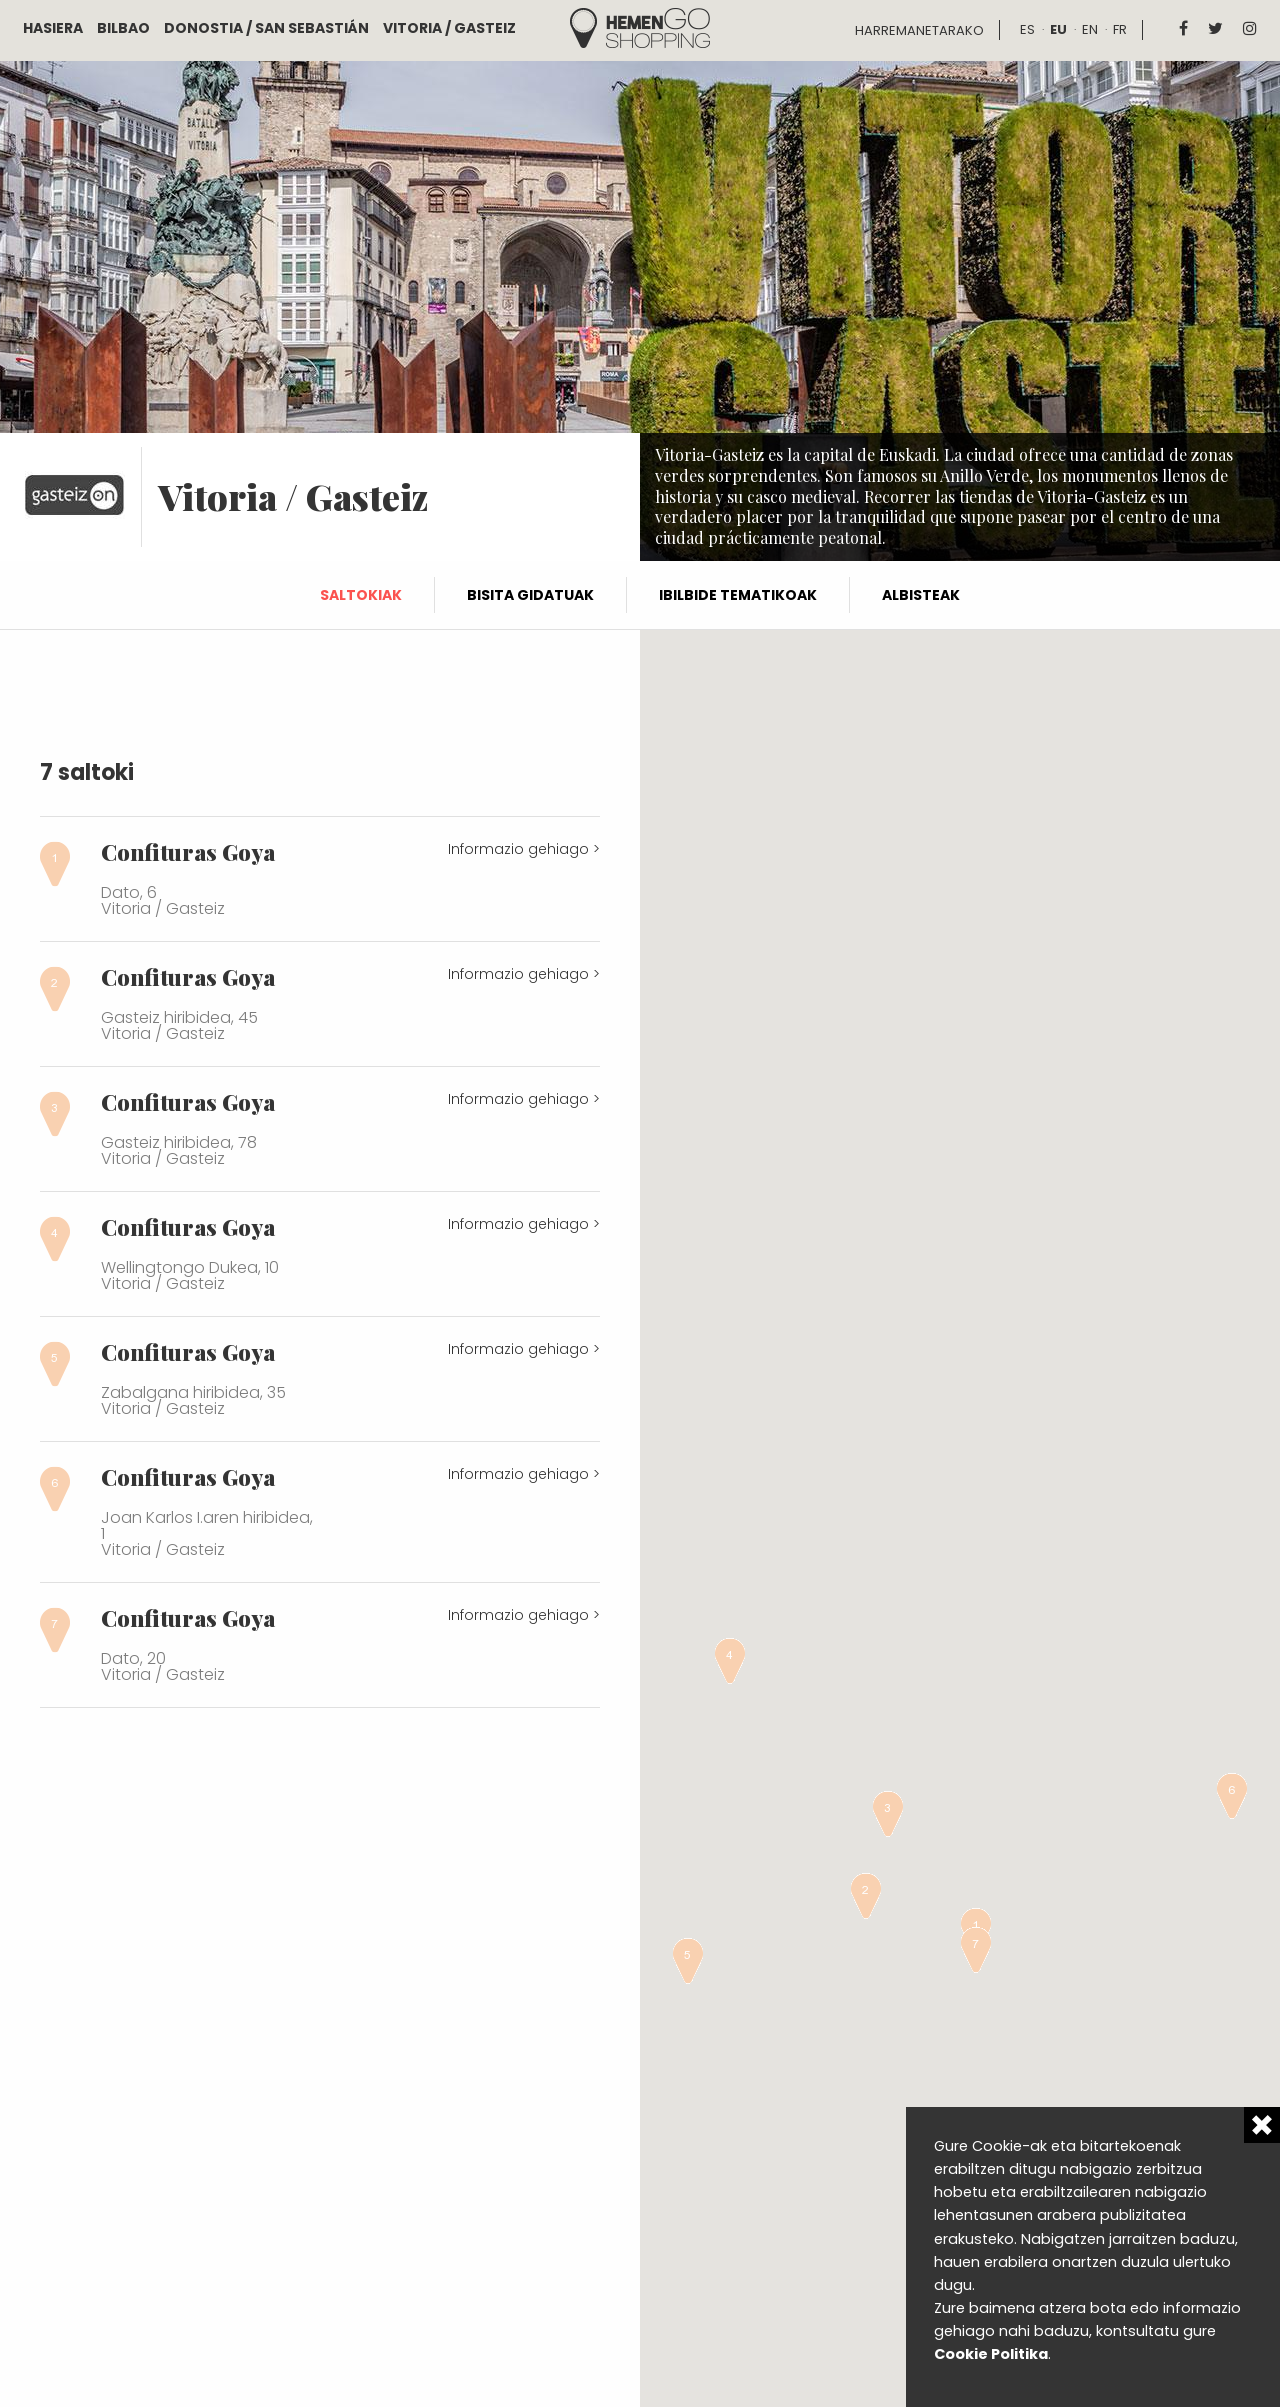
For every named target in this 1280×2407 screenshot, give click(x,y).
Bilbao (123, 28)
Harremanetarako (919, 30)
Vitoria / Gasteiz (449, 28)
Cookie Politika (991, 2354)
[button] (866, 1896)
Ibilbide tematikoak (738, 595)
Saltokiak (361, 595)
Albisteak (921, 595)
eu (1058, 29)
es (1027, 29)
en (1090, 29)
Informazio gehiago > (524, 849)
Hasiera (53, 28)
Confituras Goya (188, 852)
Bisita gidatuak (530, 595)
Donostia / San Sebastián (266, 28)
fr (1120, 29)
